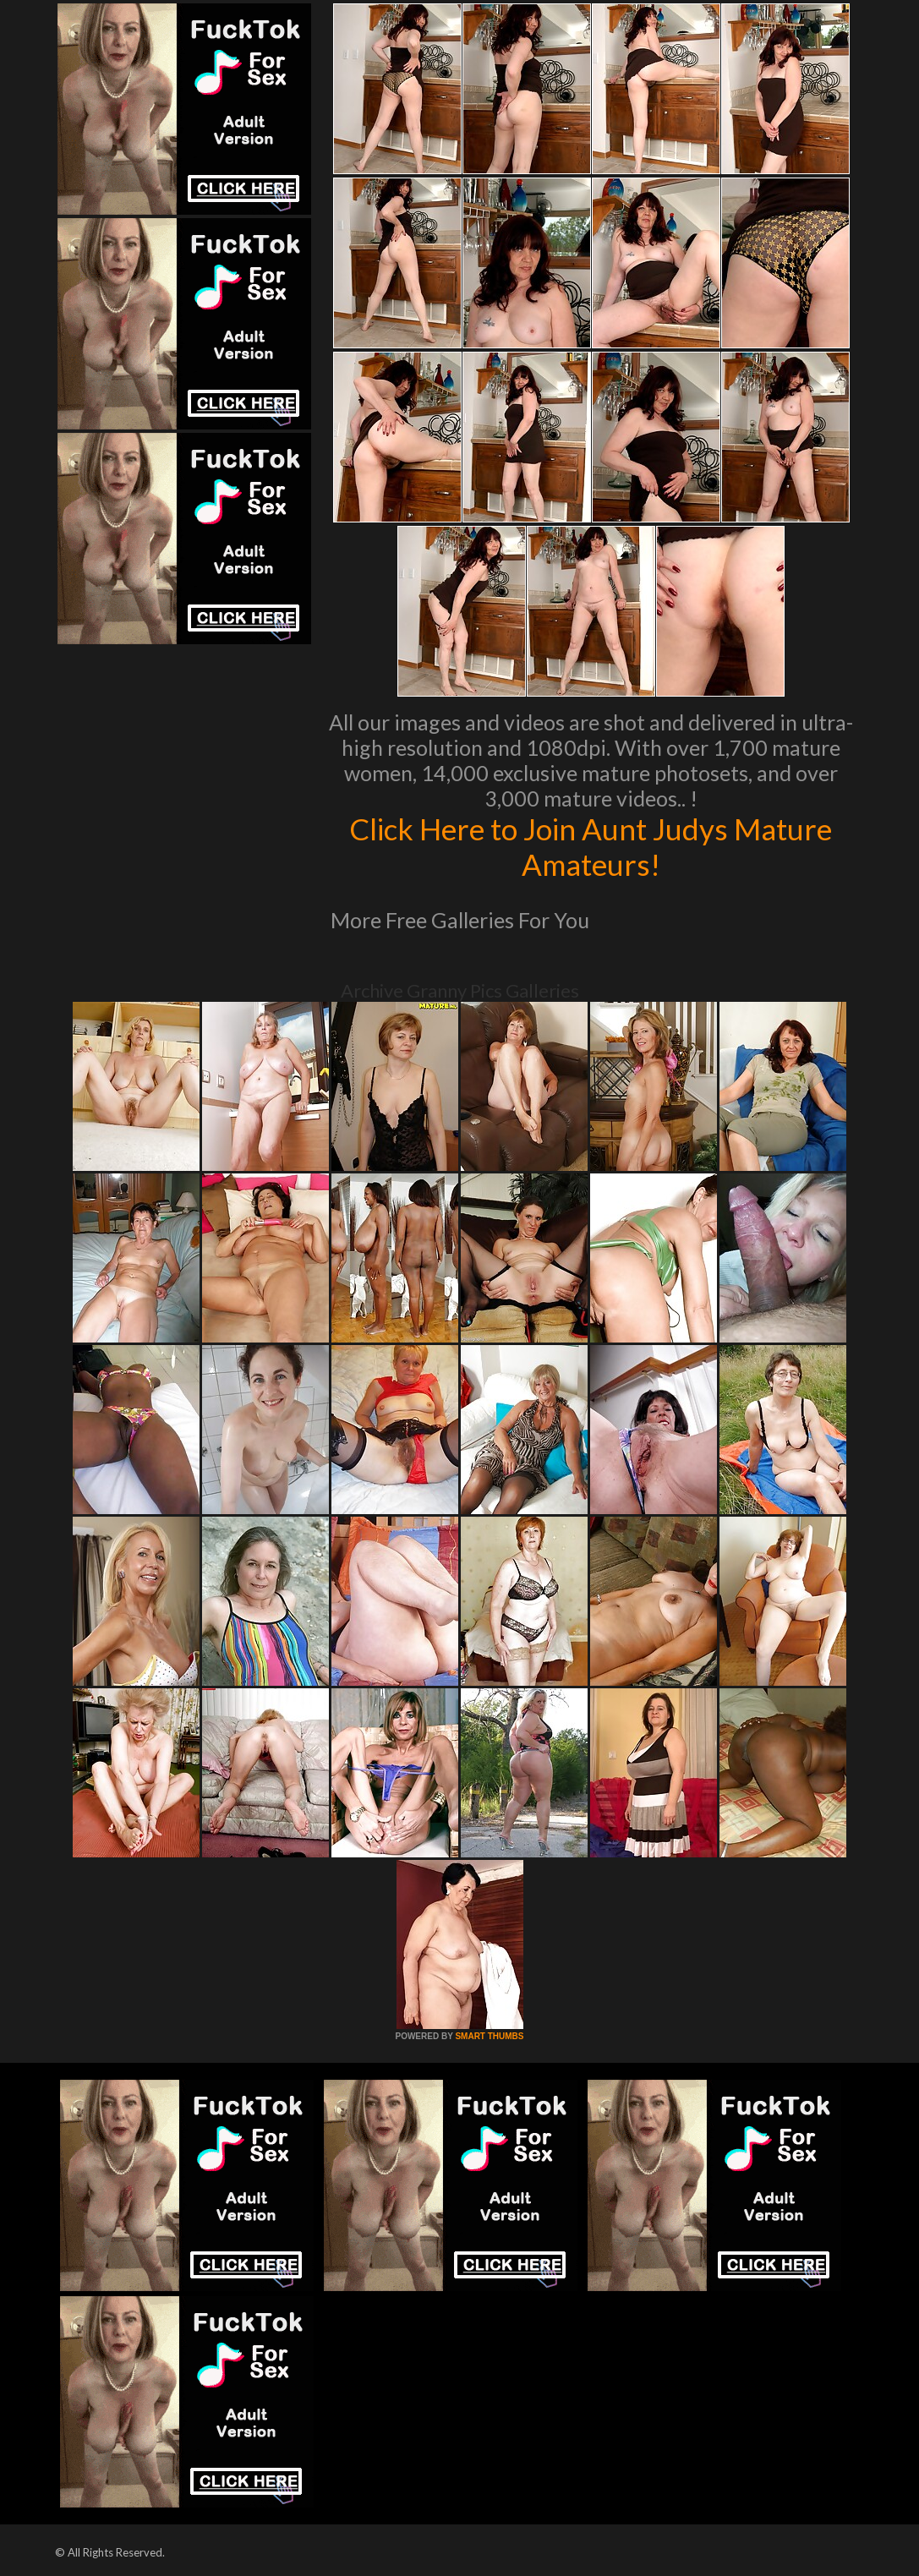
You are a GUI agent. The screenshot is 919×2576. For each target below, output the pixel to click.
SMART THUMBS (489, 2036)
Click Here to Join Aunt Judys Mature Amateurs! (590, 846)
